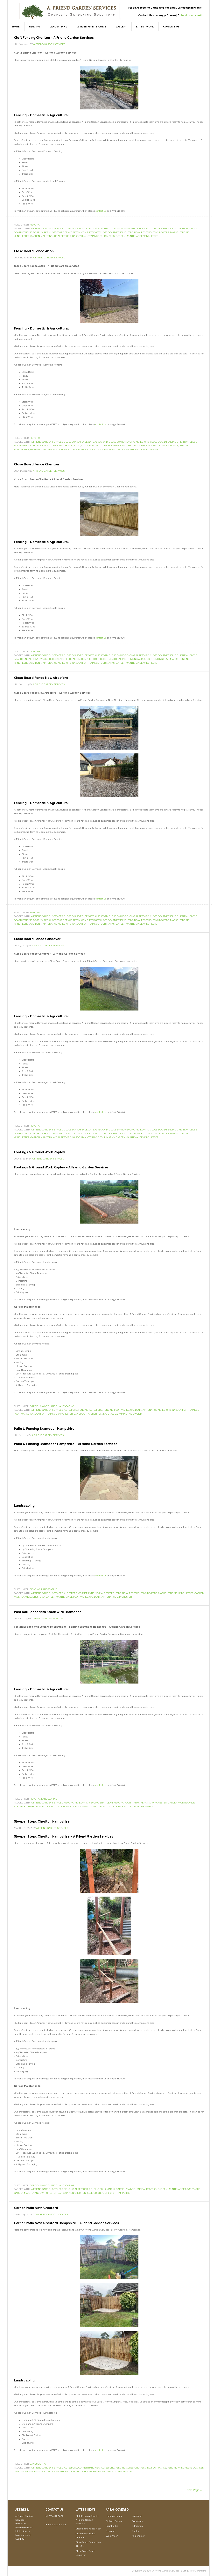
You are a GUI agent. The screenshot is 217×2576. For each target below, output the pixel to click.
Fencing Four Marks (165, 232)
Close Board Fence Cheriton (36, 464)
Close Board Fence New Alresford (41, 678)
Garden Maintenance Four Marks (93, 236)
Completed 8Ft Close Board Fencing (103, 232)
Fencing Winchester (180, 1593)
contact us (100, 211)
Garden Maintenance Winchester (137, 236)
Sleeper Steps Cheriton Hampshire (42, 1821)
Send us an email (191, 15)
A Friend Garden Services (47, 228)
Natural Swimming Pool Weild (122, 1413)
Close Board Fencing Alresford (129, 228)
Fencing (35, 224)
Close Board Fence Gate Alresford (86, 228)
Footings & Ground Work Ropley (39, 1152)
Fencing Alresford (139, 232)
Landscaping (66, 1406)
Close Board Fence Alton (34, 251)
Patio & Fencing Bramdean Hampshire (44, 1429)
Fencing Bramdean (101, 1802)
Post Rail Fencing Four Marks (134, 1806)
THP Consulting (198, 2570)
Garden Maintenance (43, 1406)
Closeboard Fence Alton (64, 232)
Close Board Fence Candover (37, 939)
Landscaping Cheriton (88, 1413)
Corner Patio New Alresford (96, 1593)
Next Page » (194, 2490)
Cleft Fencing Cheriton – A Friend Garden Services (54, 38)
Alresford (70, 1410)
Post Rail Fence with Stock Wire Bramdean (47, 1612)
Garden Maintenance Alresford (50, 236)
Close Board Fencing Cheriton (169, 228)
